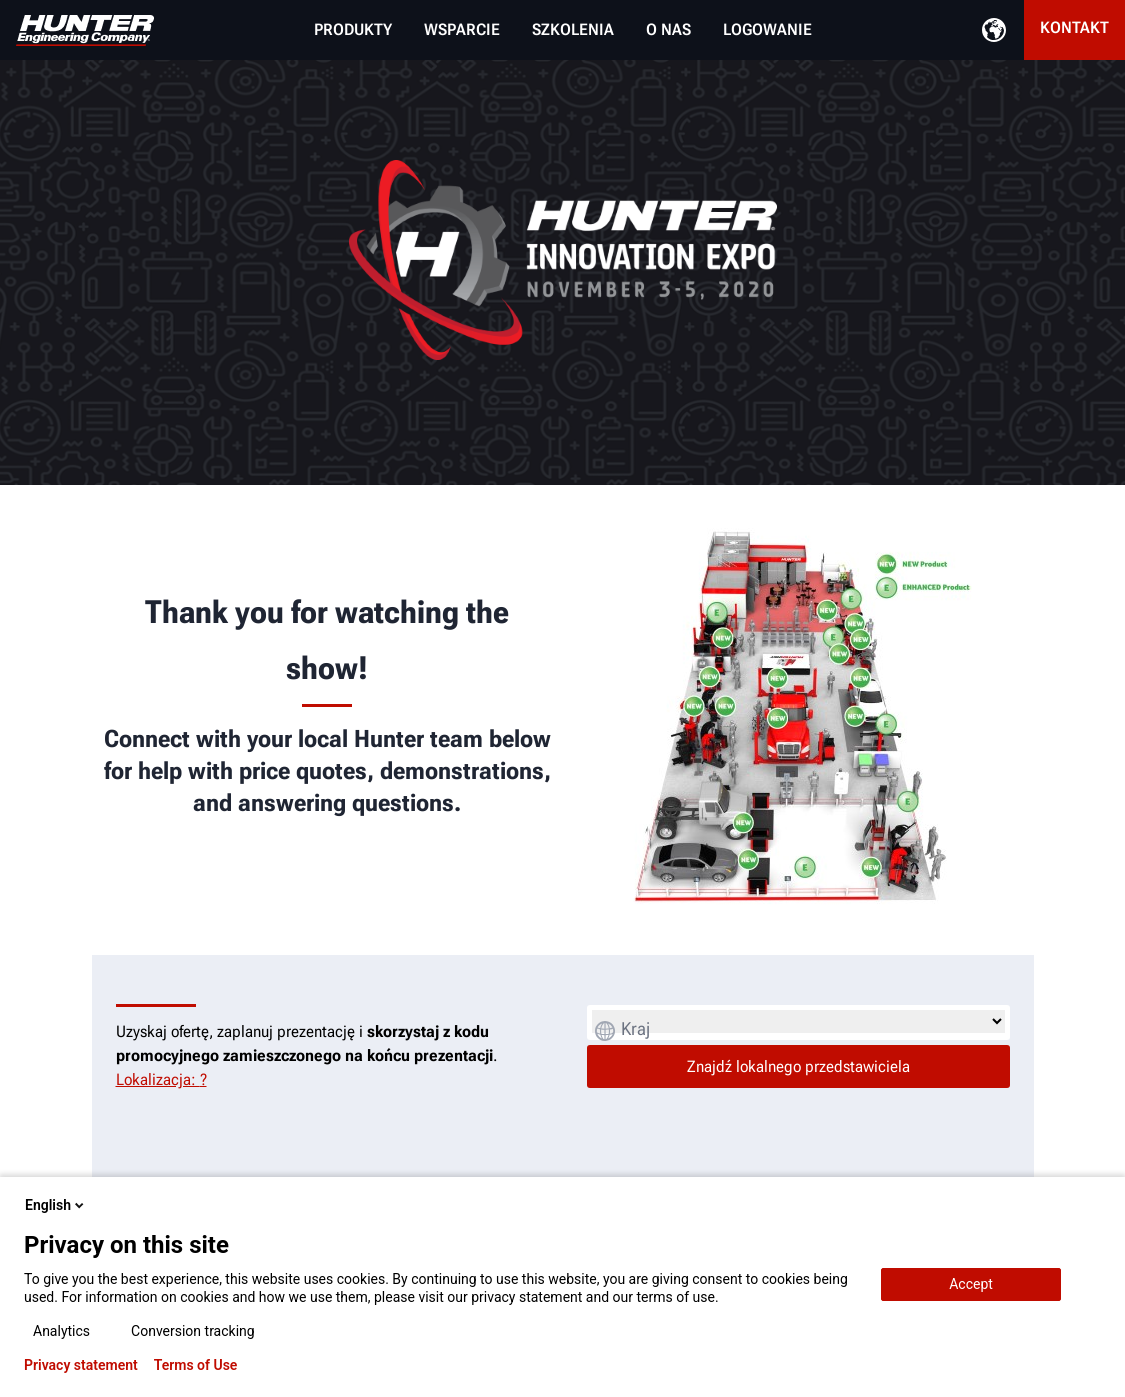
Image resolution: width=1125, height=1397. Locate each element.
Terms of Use (196, 1365)
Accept (971, 1284)
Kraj (635, 1028)
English (56, 1205)
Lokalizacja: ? (161, 1079)
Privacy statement (81, 1365)
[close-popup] (1093, 1205)
